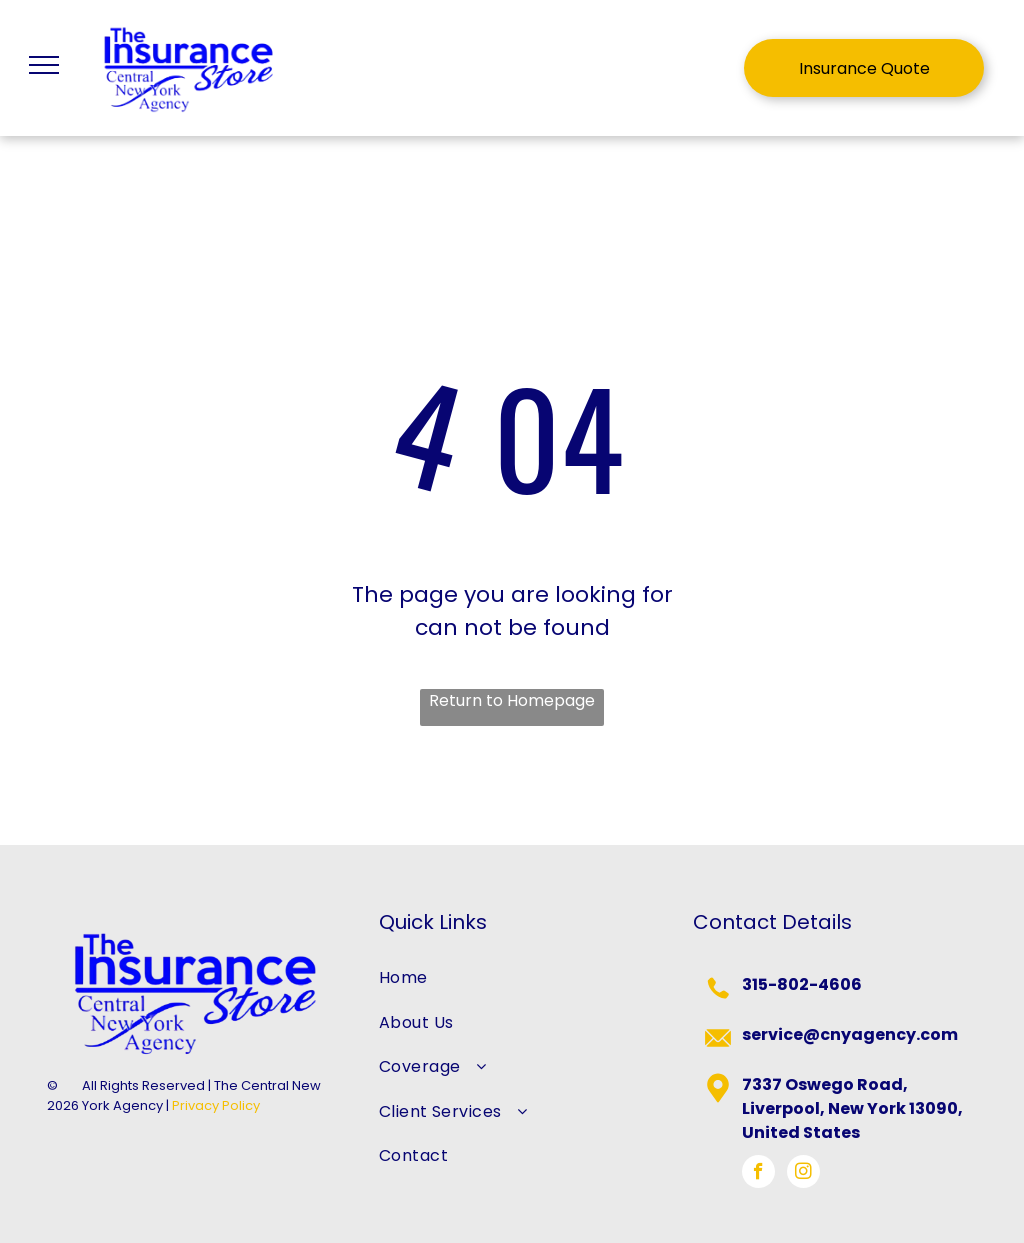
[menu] (44, 65)
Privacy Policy (216, 1105)
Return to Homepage (512, 700)
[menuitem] (512, 978)
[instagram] (803, 1174)
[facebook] (758, 1174)
